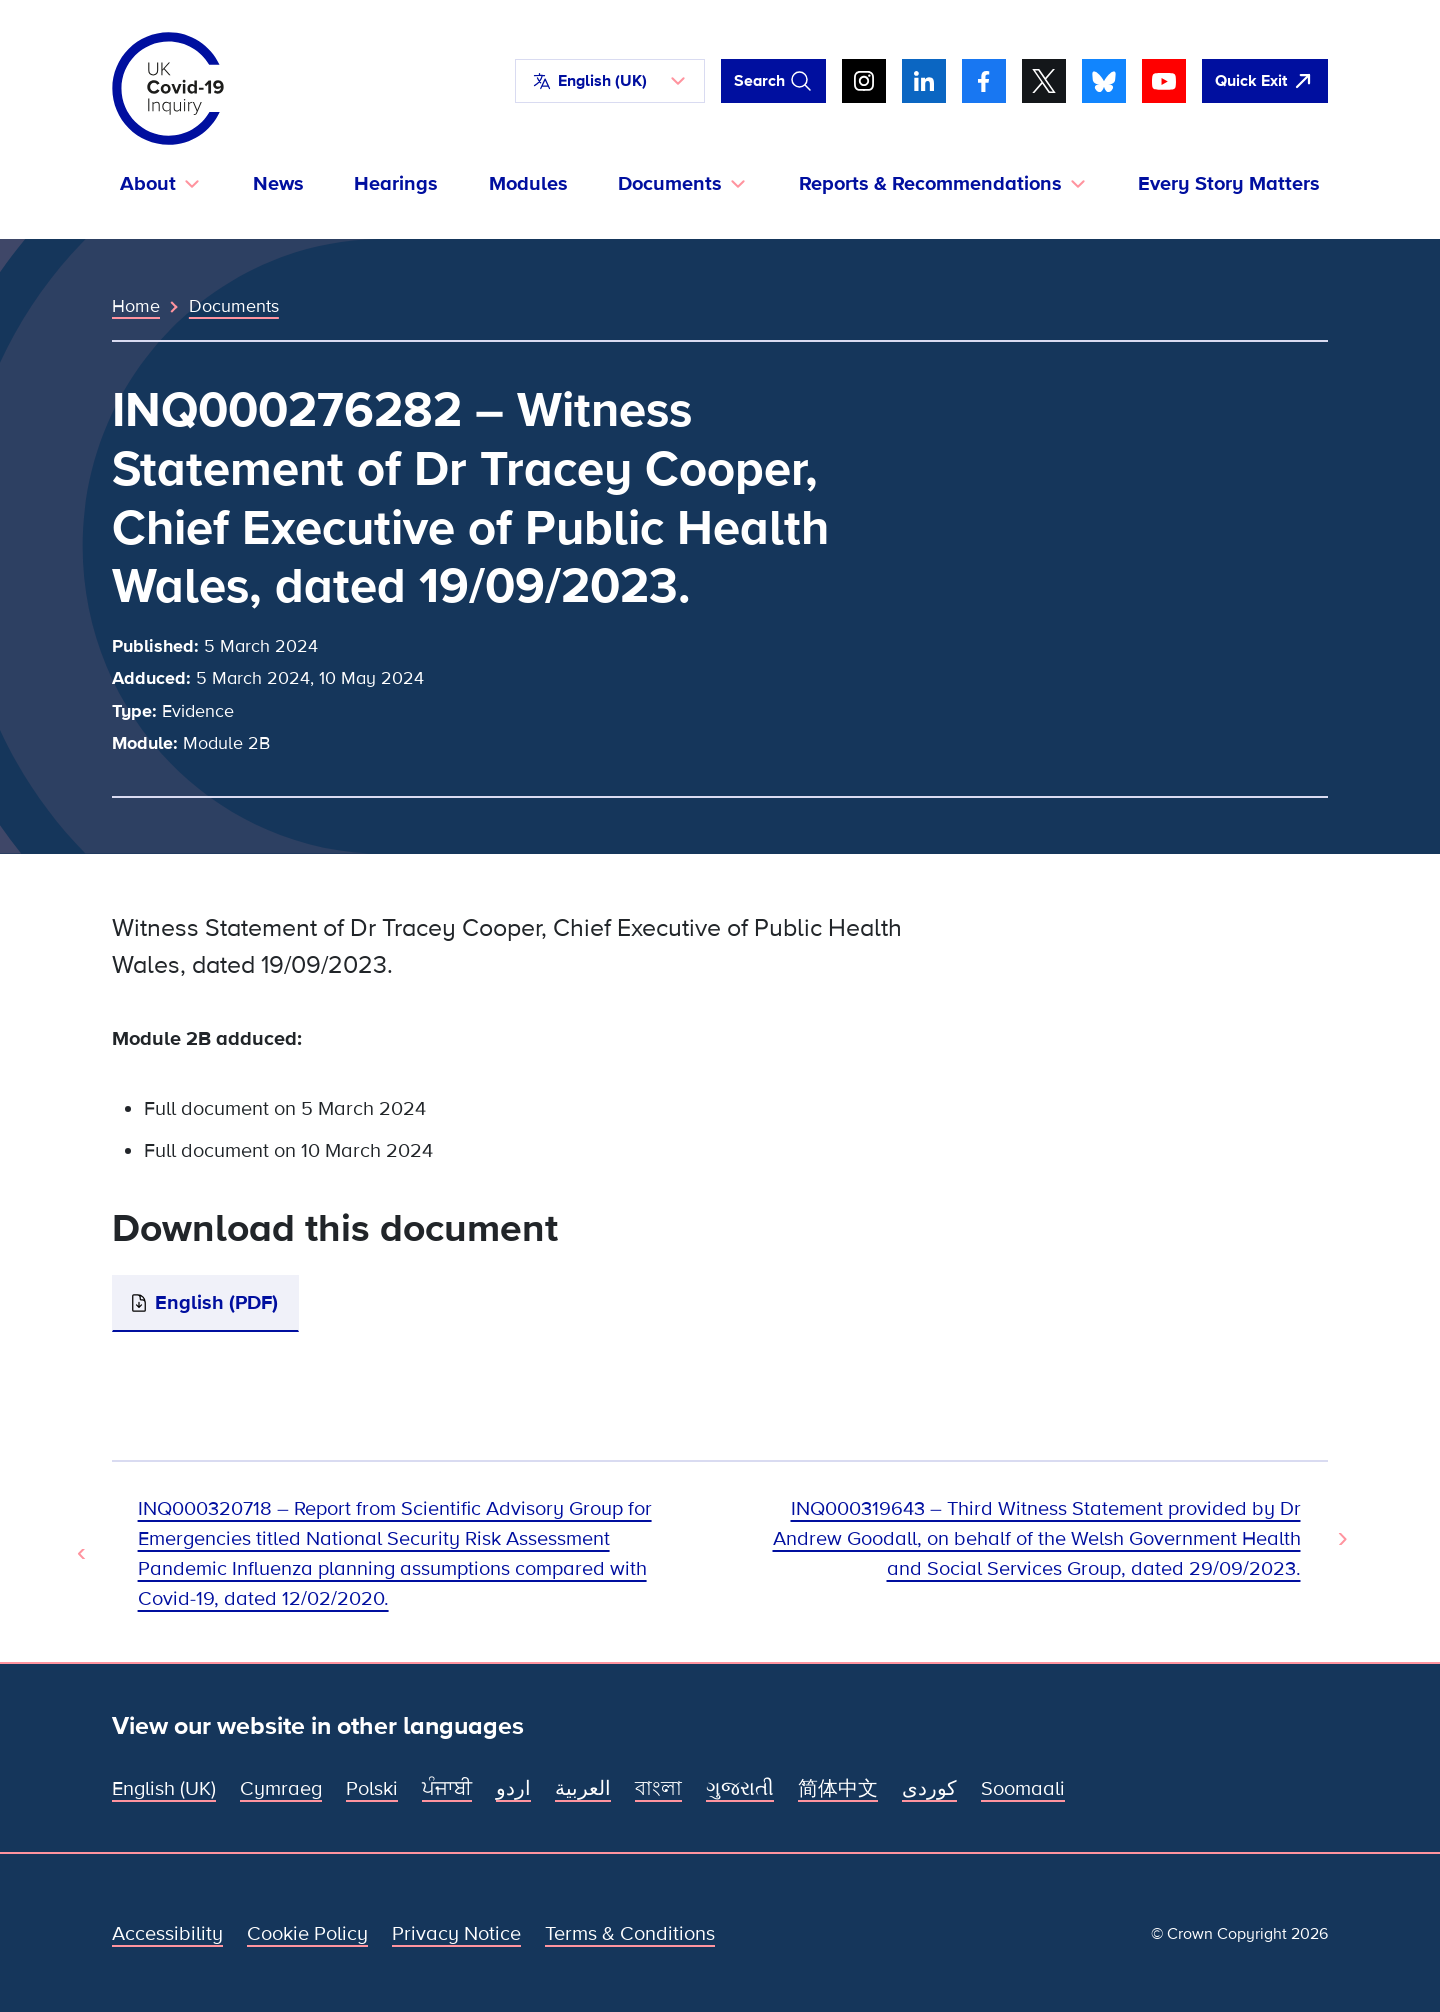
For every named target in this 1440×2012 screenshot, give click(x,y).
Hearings (396, 184)
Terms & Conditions (630, 1934)
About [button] (148, 184)
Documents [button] (670, 184)
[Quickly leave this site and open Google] (1265, 81)
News (278, 184)
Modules (528, 184)
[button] (610, 81)
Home (136, 306)
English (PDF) (216, 1303)
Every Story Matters (1229, 184)
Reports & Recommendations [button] (930, 184)
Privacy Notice (456, 1934)
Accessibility (167, 1934)
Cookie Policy (307, 1934)
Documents (234, 306)
